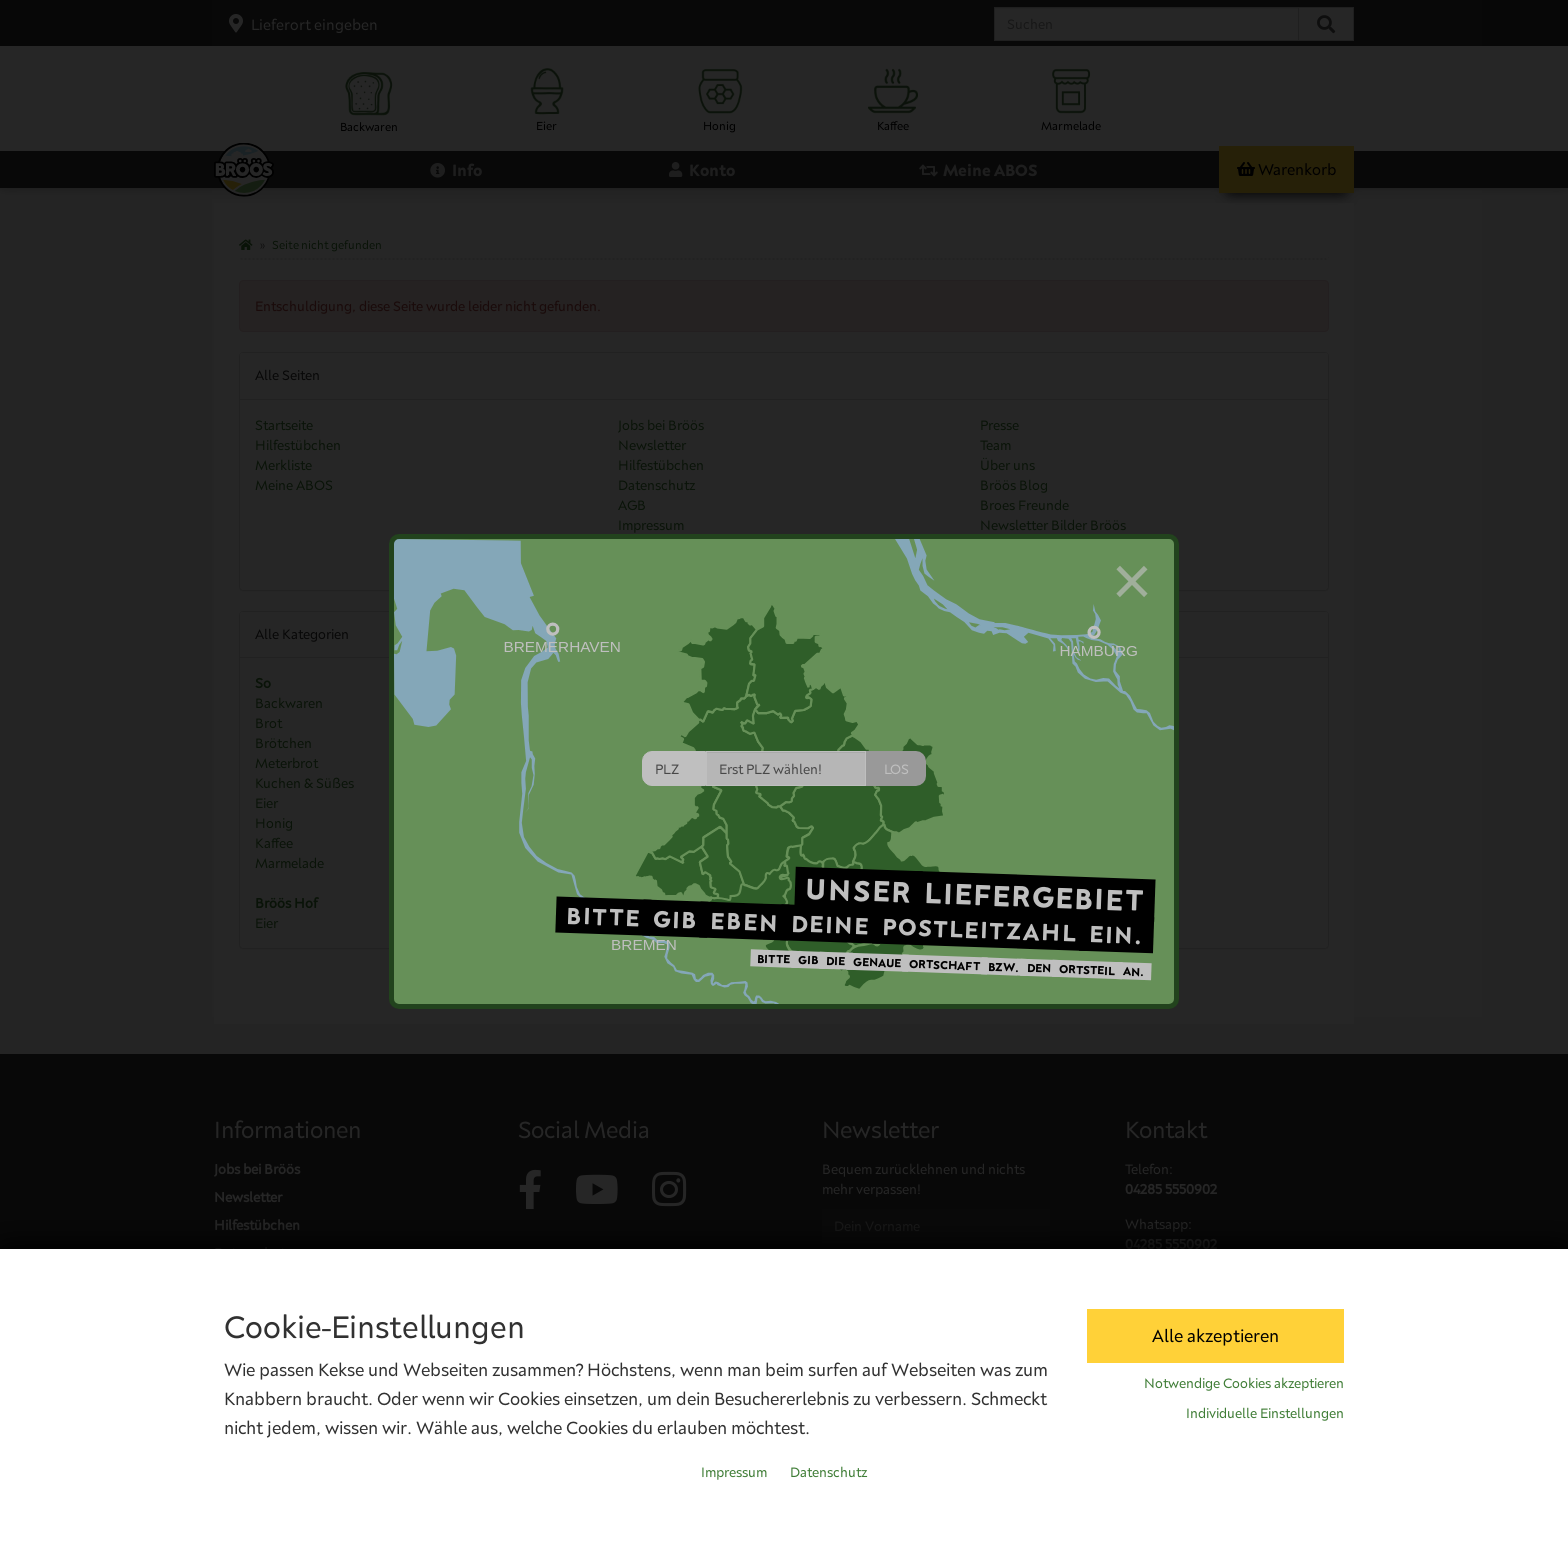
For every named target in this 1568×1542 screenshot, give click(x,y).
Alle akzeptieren (1215, 1335)
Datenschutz (828, 1472)
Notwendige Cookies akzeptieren (1244, 1383)
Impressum (734, 1472)
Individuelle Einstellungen (1265, 1413)
